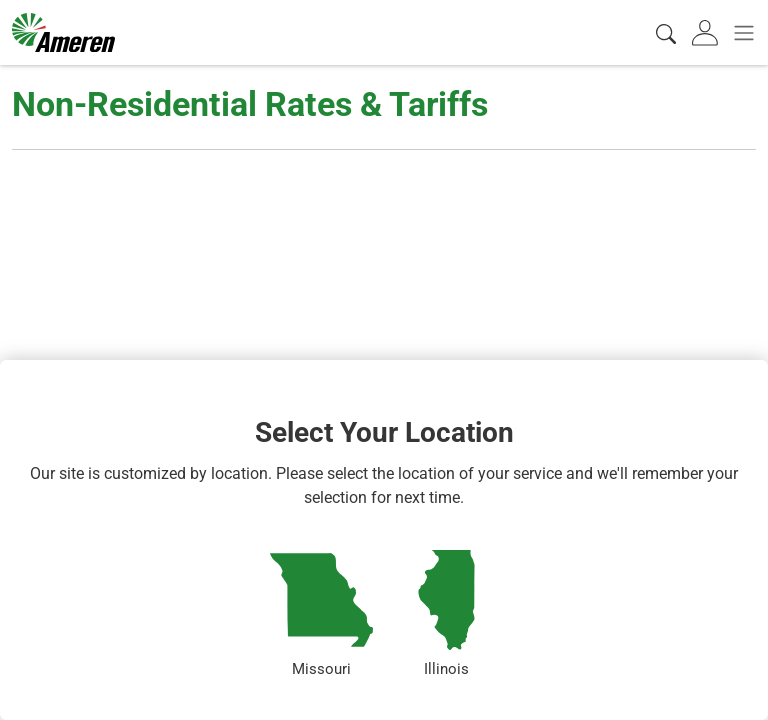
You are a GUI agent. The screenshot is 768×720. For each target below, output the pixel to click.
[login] (707, 32)
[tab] (707, 32)
